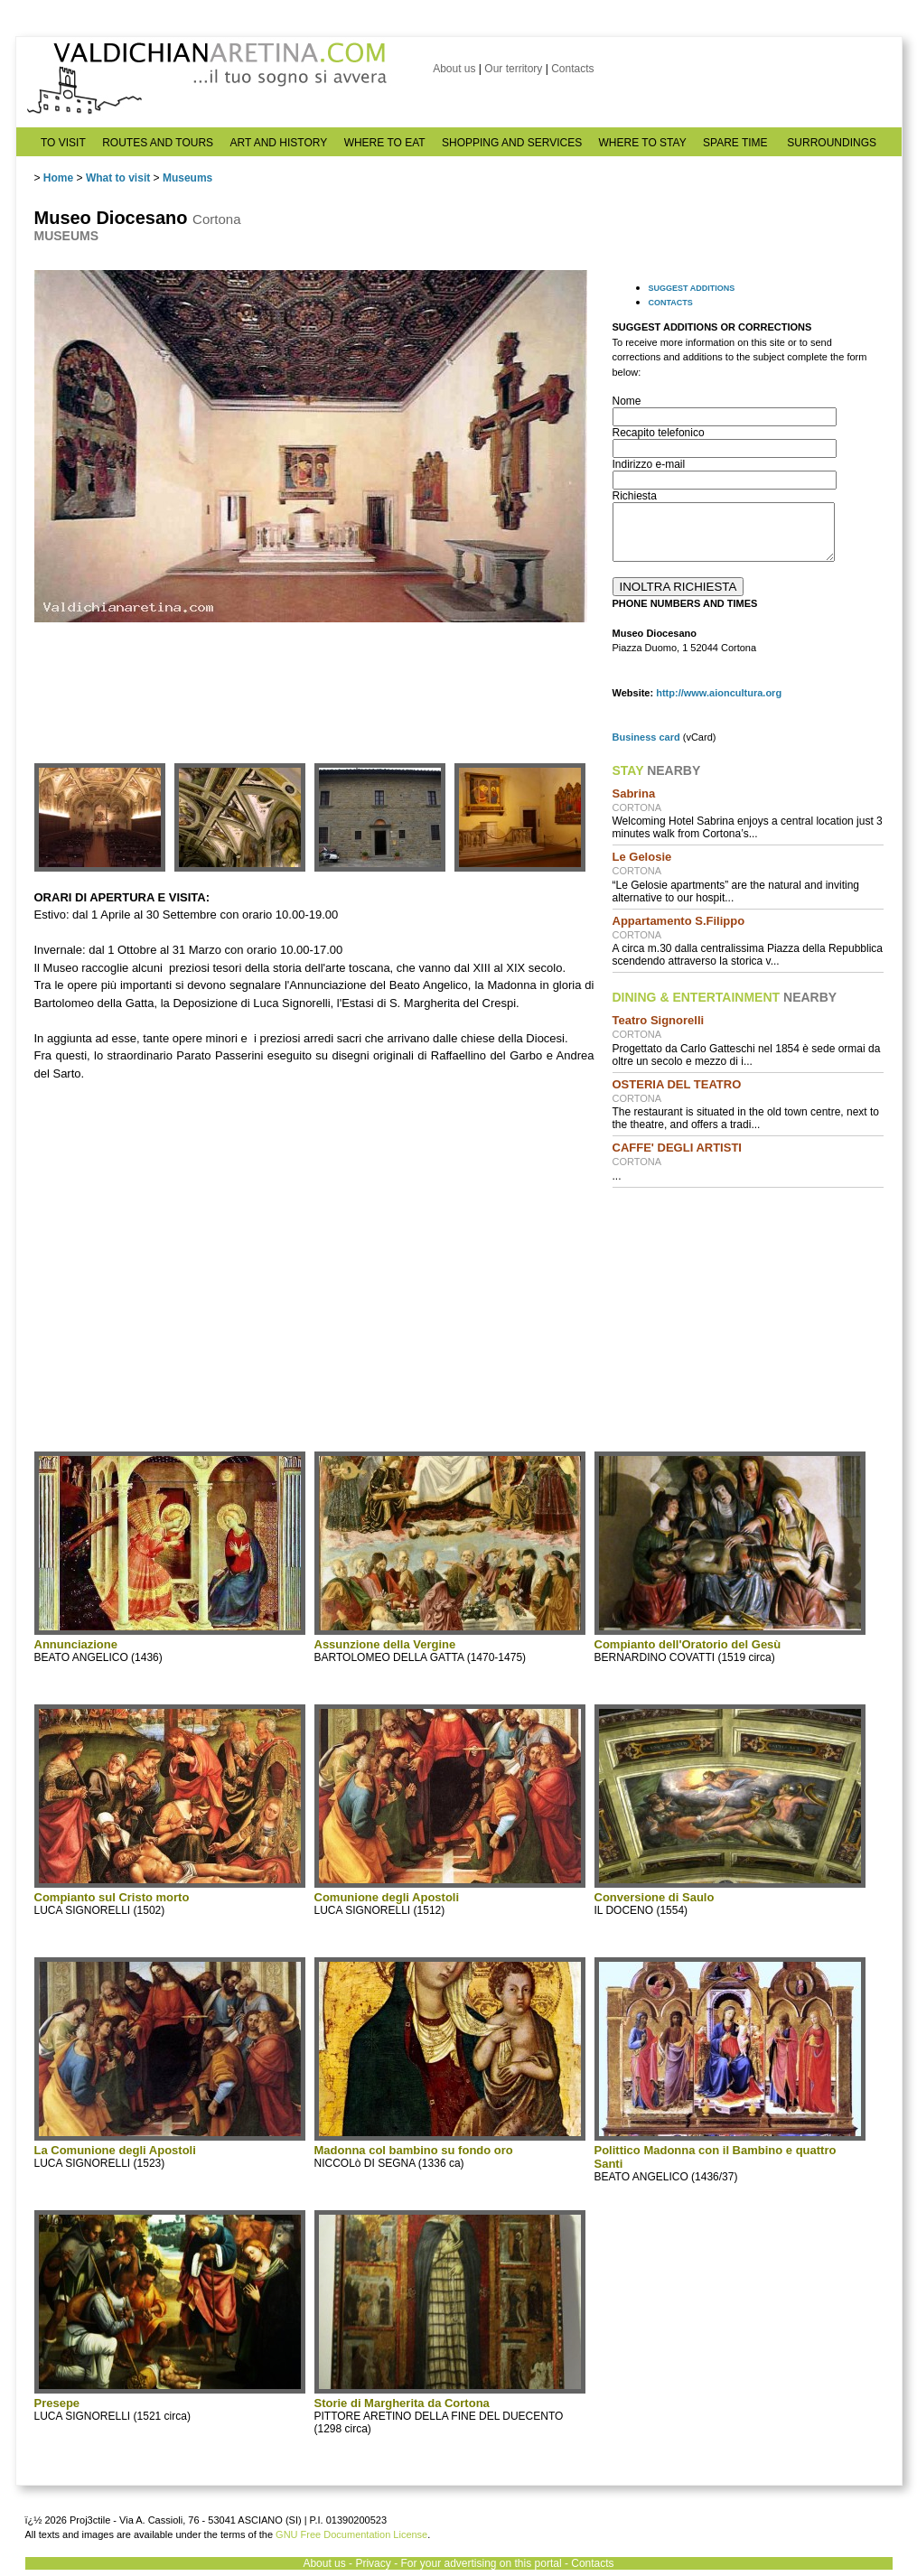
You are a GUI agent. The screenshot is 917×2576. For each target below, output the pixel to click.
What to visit (118, 178)
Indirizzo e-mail (649, 464)
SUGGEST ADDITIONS (692, 288)
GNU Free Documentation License (351, 2534)
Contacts (572, 68)
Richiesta (635, 496)
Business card (646, 737)
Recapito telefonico (659, 432)
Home (58, 178)
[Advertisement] (748, 1318)
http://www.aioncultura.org (718, 692)
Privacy (372, 2563)
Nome (627, 401)
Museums (187, 178)
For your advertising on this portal (480, 2563)
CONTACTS (671, 302)
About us (454, 68)
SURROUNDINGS (831, 142)
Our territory (513, 68)
